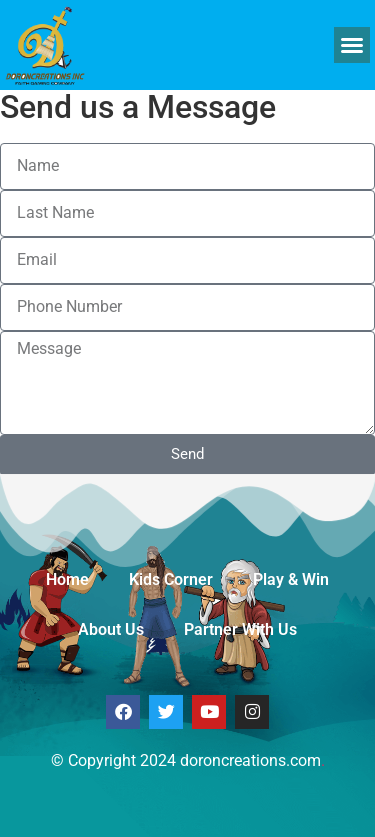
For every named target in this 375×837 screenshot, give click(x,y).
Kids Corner (171, 579)
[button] (352, 45)
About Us (111, 629)
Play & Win (291, 579)
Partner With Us (240, 629)
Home (67, 579)
